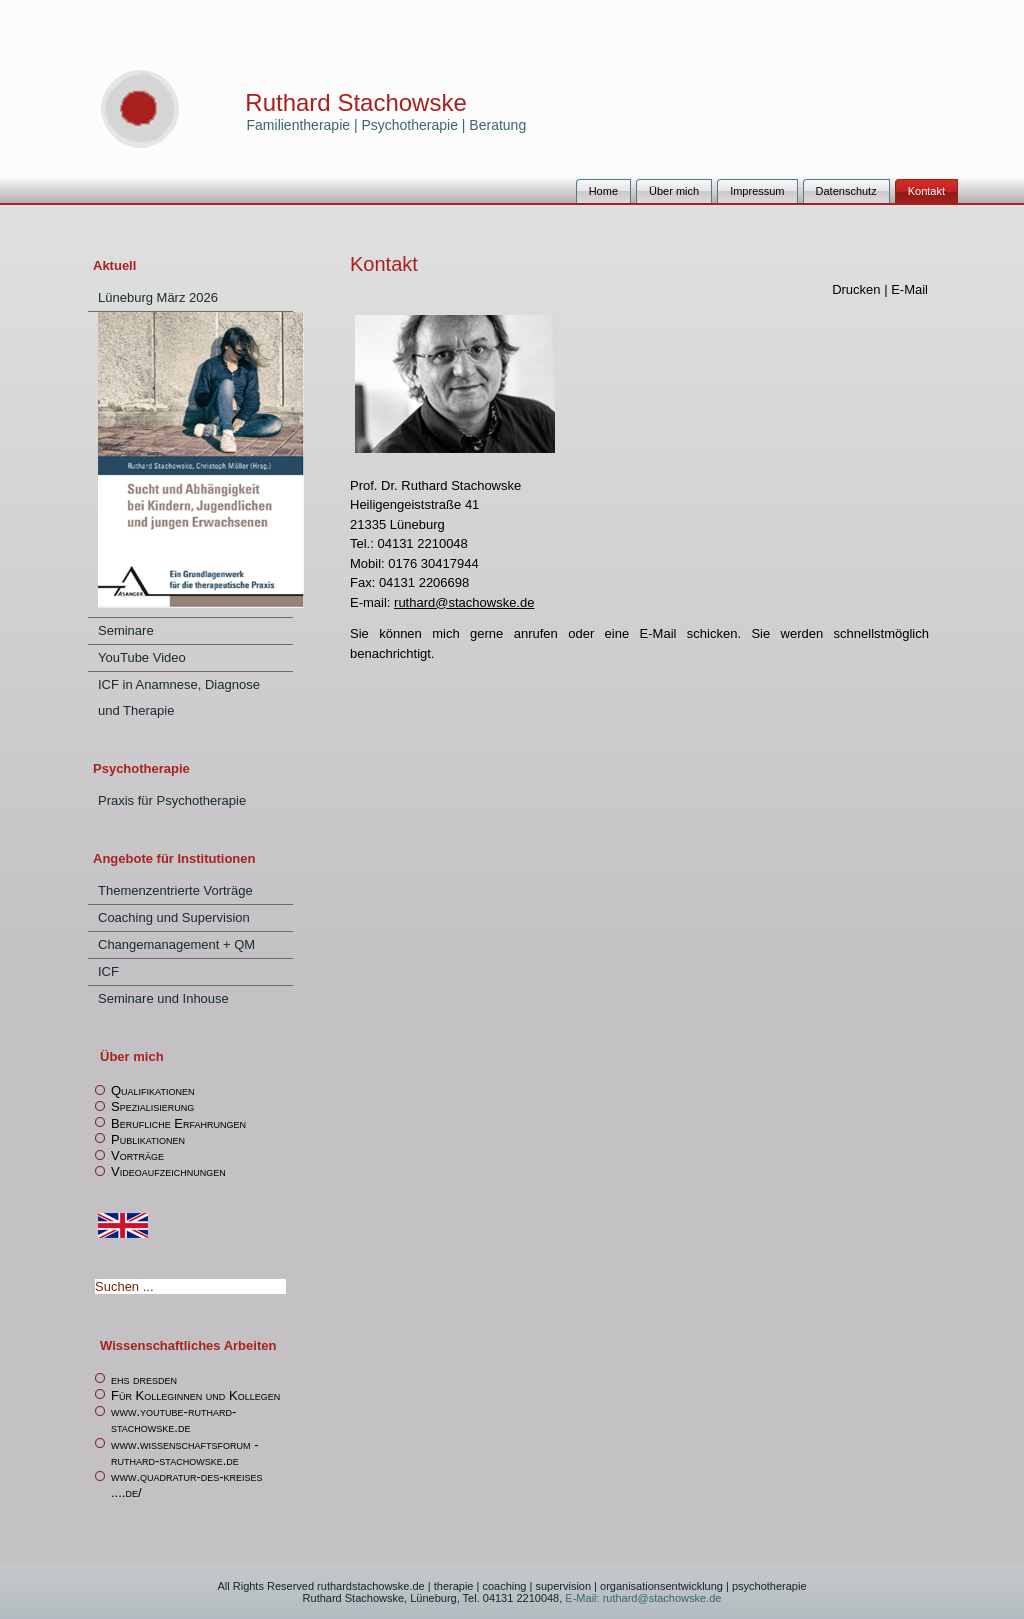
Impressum (757, 191)
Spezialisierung (152, 1106)
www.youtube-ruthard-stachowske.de (173, 1419)
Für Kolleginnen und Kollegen (195, 1395)
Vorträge (137, 1155)
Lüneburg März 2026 (158, 297)
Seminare (126, 630)
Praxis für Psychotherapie (172, 800)
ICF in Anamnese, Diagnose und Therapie (179, 697)
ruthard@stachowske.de (464, 602)
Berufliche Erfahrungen (178, 1123)
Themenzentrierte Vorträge (175, 890)
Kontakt (926, 191)
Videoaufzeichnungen (168, 1171)
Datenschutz (846, 191)
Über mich (674, 191)
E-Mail (909, 289)
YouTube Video (142, 657)
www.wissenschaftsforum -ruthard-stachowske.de (185, 1452)
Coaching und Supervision (174, 917)
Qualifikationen (152, 1090)
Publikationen (148, 1139)
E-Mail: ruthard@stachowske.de (641, 1598)
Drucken (858, 289)
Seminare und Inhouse (163, 998)
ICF (108, 971)
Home (603, 191)
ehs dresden (144, 1379)
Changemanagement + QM (176, 944)
